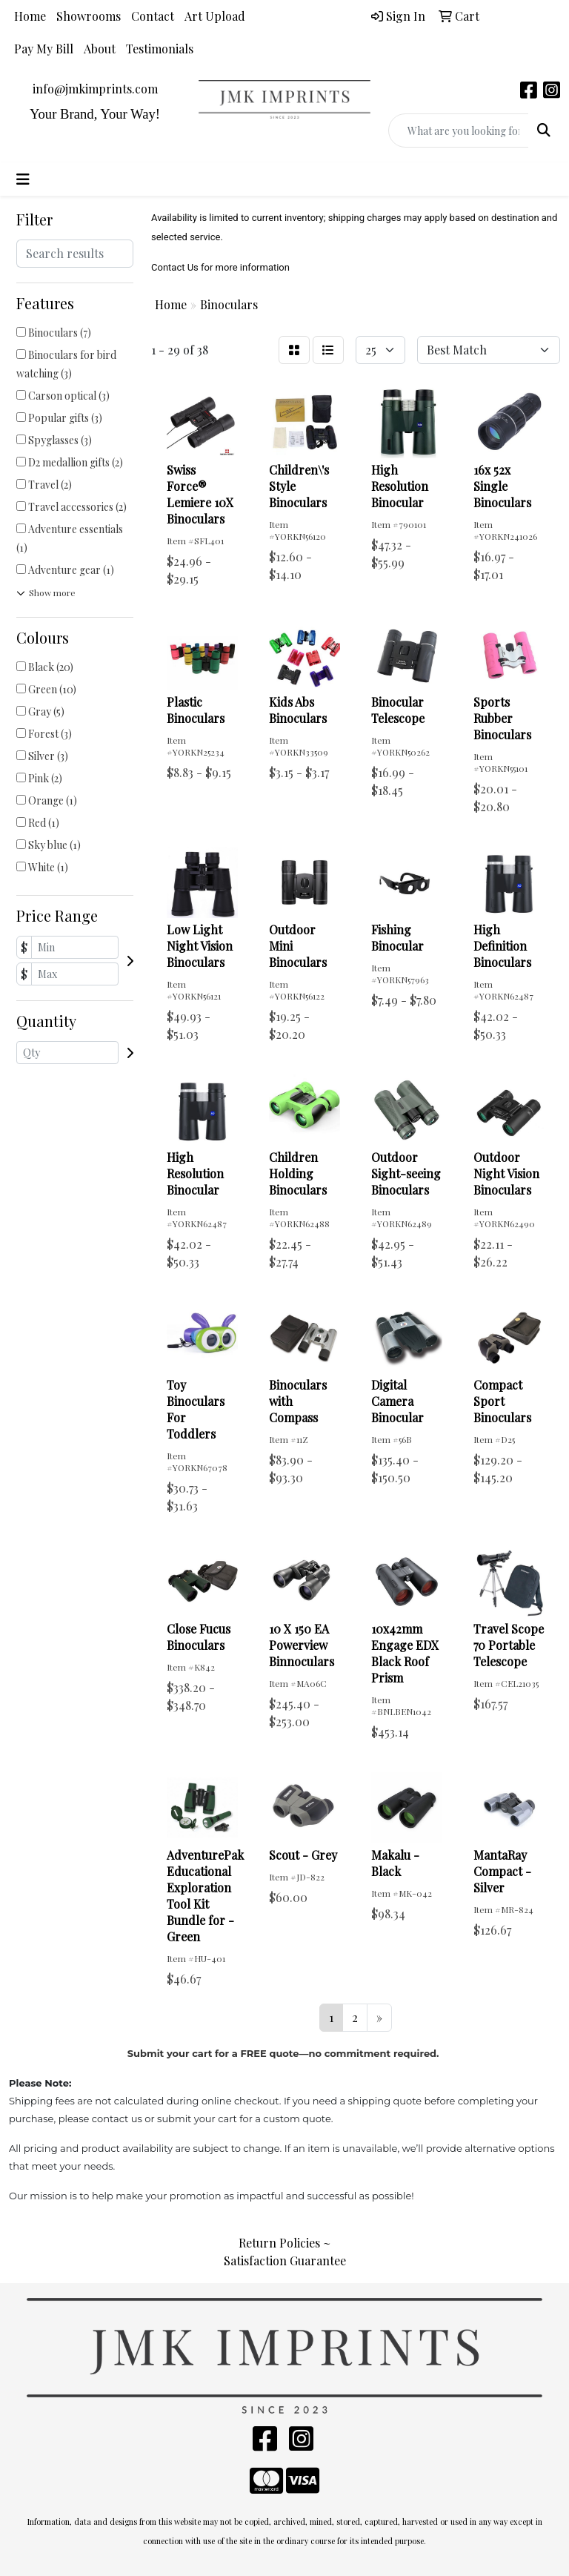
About (100, 48)
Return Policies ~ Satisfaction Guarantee (285, 2251)
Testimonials (159, 48)
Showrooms (88, 16)
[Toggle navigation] (23, 179)
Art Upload (214, 16)
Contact (152, 16)
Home (30, 16)
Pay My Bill (43, 48)
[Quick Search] (458, 130)
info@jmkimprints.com (95, 88)
